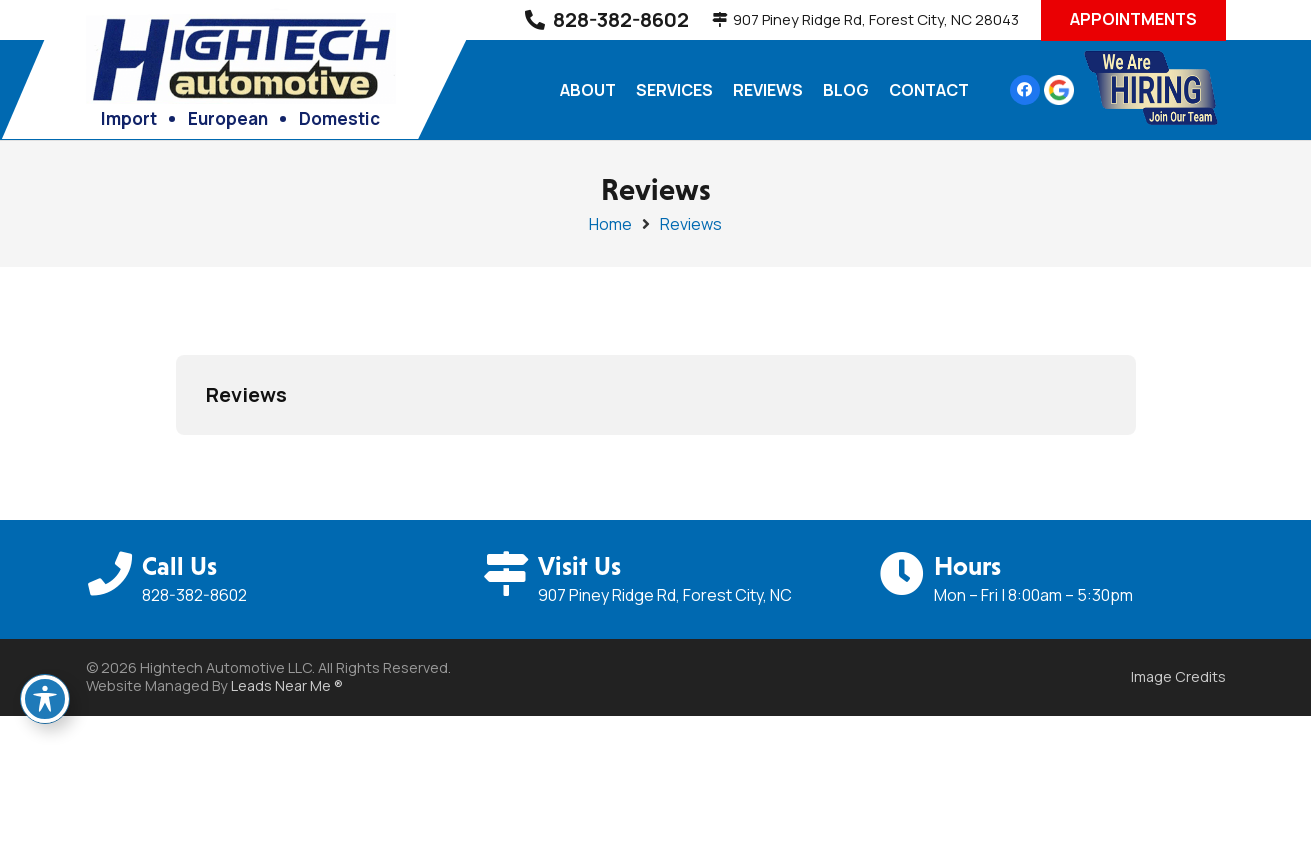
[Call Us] (114, 574)
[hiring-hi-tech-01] (1150, 90)
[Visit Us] (509, 574)
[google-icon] (1059, 90)
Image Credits (1178, 676)
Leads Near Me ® (287, 685)
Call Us (179, 566)
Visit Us (579, 566)
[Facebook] (1025, 90)
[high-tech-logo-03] (241, 54)
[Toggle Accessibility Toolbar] (45, 699)
